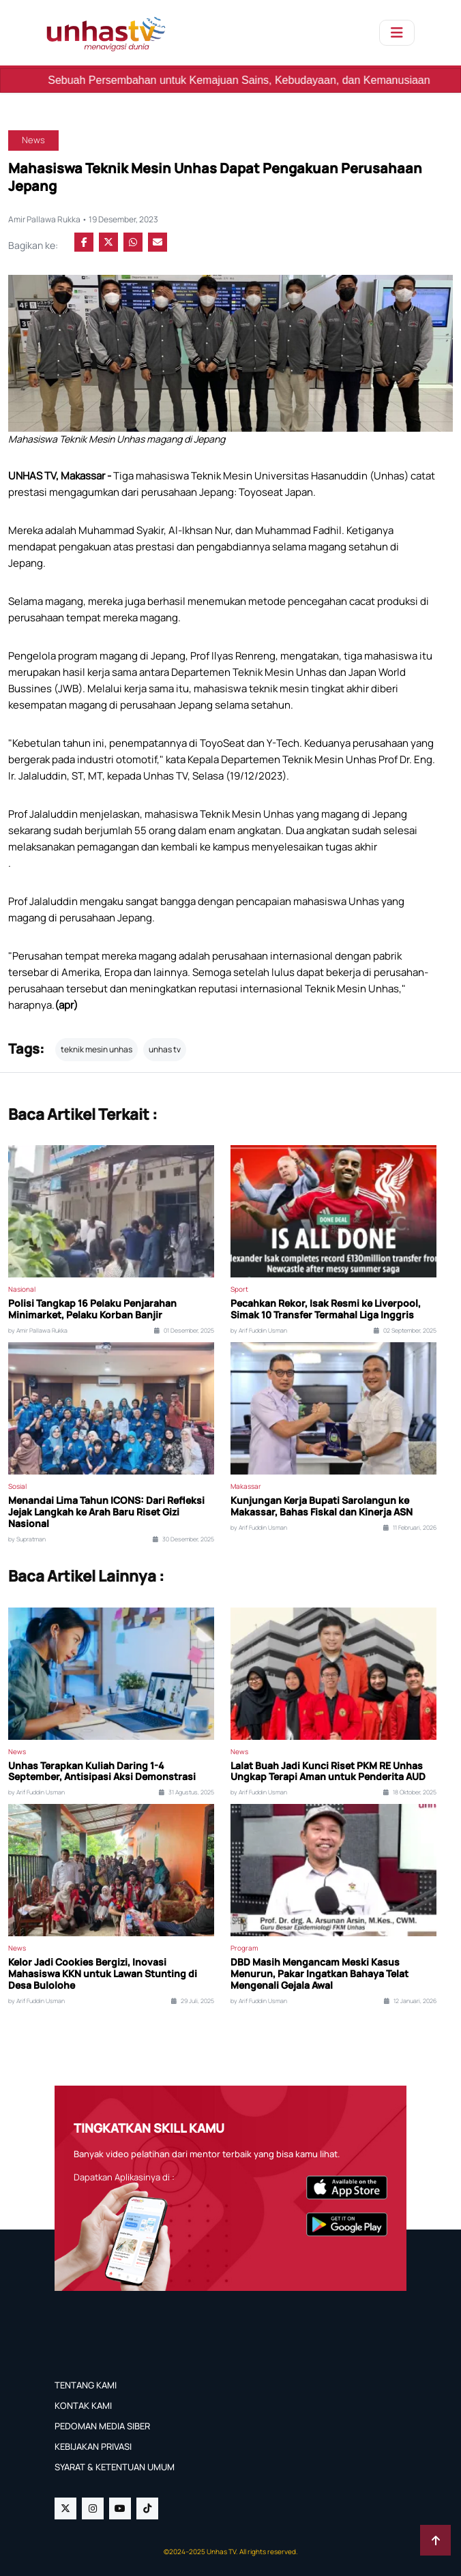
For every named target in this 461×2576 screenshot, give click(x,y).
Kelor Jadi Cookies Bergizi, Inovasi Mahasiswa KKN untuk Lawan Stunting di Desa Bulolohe (102, 1974)
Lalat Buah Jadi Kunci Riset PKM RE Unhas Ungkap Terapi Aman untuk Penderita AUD (328, 1771)
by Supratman (27, 1539)
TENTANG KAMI (86, 2385)
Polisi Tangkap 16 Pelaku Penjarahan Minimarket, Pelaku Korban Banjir (92, 1309)
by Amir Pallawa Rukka (38, 1331)
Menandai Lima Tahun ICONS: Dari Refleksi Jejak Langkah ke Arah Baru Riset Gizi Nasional (106, 1512)
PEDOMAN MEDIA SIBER (102, 2426)
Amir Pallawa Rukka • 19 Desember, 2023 (83, 219)
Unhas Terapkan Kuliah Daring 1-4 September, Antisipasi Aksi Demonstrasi (102, 1771)
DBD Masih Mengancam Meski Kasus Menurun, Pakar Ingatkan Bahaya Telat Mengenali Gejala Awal (319, 1974)
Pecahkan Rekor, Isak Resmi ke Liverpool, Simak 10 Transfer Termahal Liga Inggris (325, 1309)
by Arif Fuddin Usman (258, 1331)
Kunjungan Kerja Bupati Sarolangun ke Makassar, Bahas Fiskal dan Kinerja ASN (321, 1506)
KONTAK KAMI (83, 2405)
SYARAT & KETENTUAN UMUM (115, 2467)
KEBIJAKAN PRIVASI (93, 2446)
